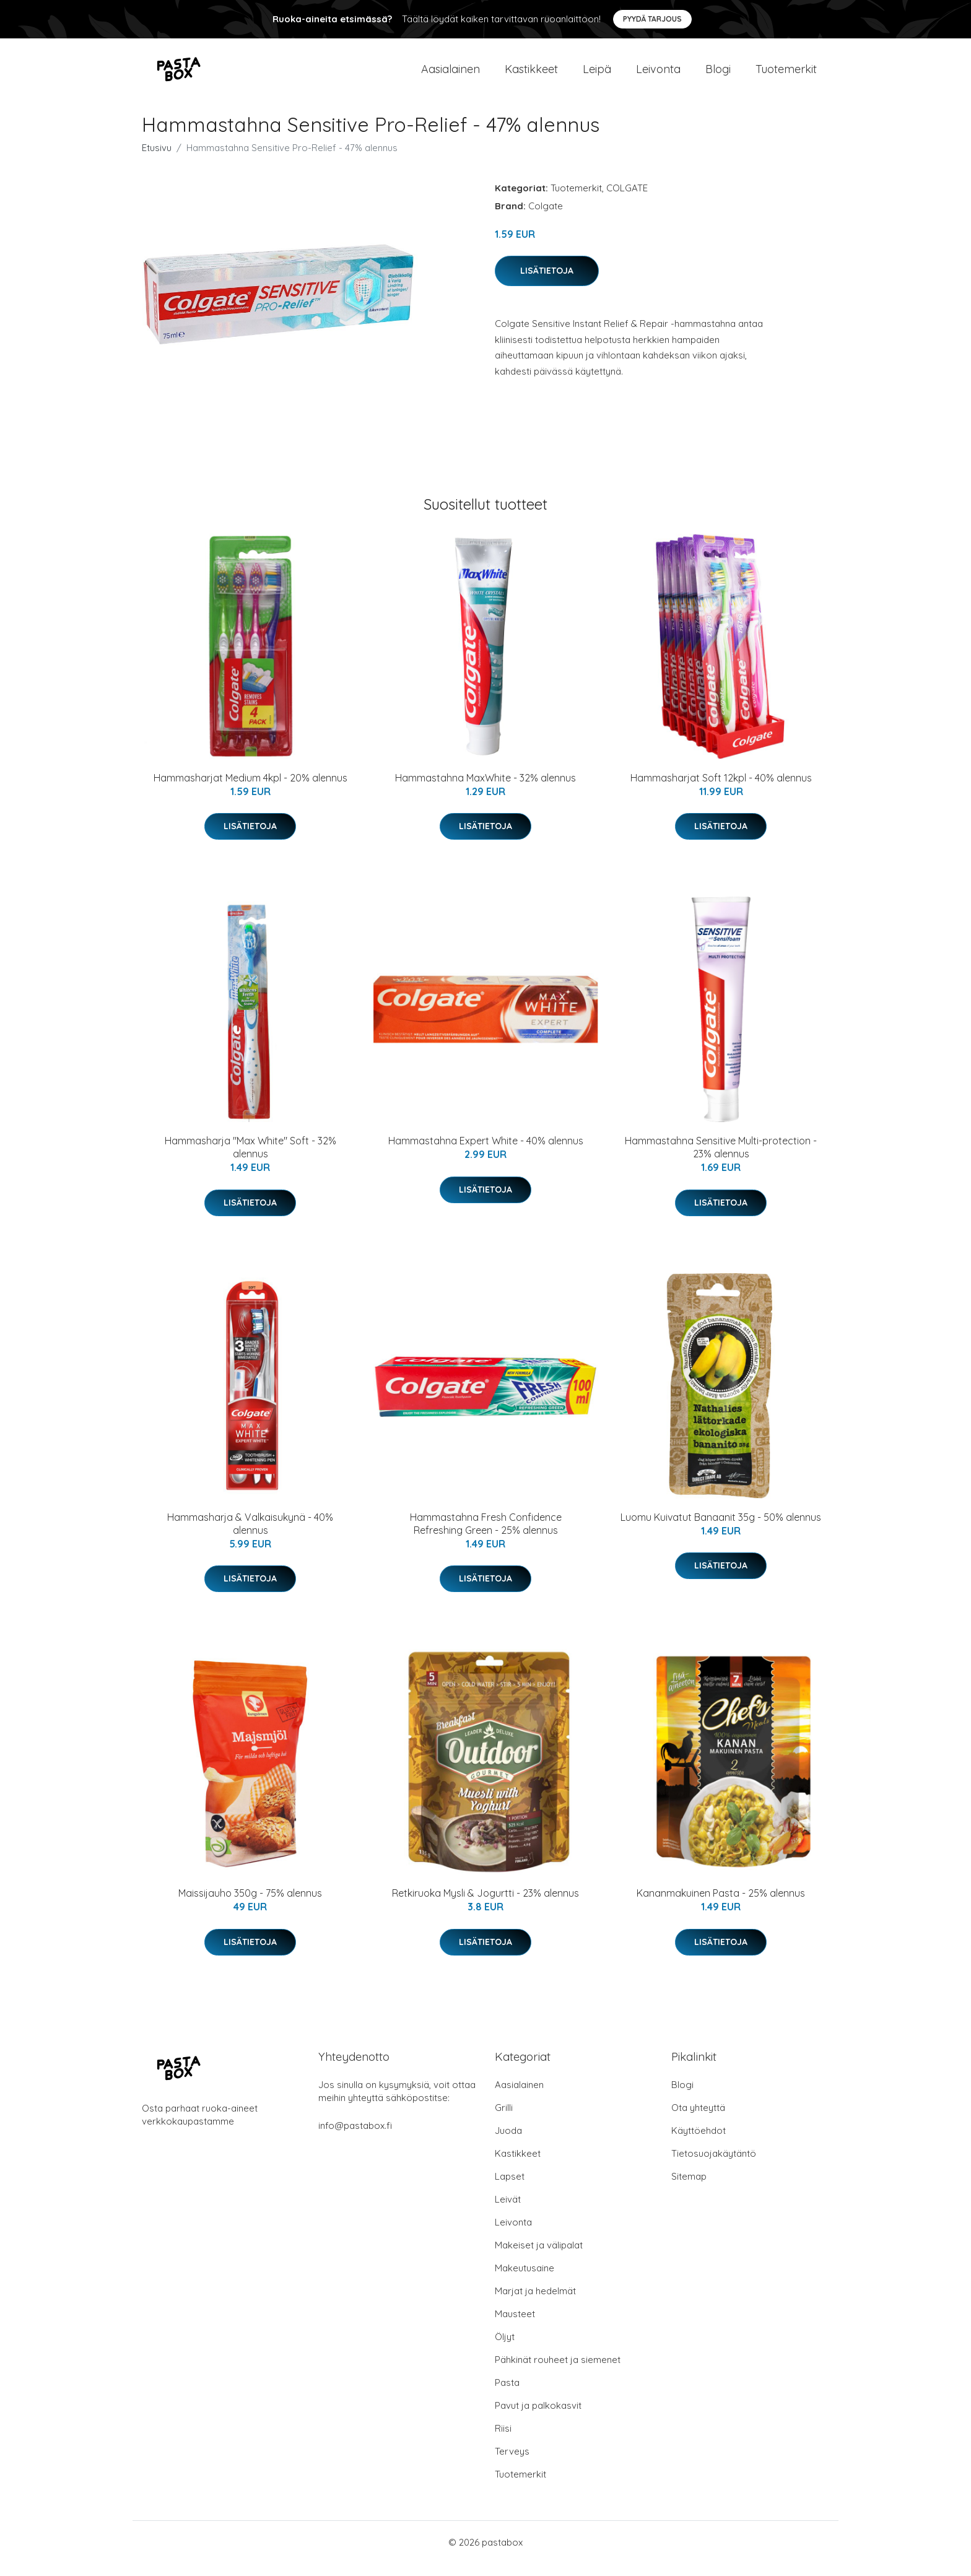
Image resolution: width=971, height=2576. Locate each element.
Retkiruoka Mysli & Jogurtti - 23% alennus (485, 1905)
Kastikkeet (531, 75)
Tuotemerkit (786, 75)
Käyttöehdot (698, 2143)
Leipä (597, 75)
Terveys (512, 2463)
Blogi (718, 75)
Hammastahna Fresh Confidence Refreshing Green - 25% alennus (486, 1536)
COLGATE (627, 200)
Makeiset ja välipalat (539, 2257)
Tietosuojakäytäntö (713, 2166)
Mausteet (515, 2326)
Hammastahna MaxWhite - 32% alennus (485, 790)
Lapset (510, 2189)
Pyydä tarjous (652, 19)
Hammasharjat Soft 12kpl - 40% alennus (721, 790)
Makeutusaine (524, 2280)
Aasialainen (450, 75)
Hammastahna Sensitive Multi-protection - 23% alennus (721, 1159)
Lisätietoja (546, 283)
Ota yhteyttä (698, 2120)
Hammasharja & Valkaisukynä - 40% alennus (250, 1536)
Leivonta (658, 75)
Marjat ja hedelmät (535, 2303)
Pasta (507, 2395)
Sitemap (689, 2189)
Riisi (503, 2441)
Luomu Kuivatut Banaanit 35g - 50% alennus (720, 1529)
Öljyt (505, 2349)
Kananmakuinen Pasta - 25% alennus (721, 1905)
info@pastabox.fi (355, 2138)
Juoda (508, 2143)
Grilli (504, 2120)
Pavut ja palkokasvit (538, 2418)
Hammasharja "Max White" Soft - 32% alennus (250, 1159)
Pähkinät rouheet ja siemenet (557, 2372)
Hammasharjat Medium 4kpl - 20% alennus (250, 790)
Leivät (508, 2211)
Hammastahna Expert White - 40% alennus (485, 1153)
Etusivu (157, 160)
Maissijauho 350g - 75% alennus (250, 1905)
